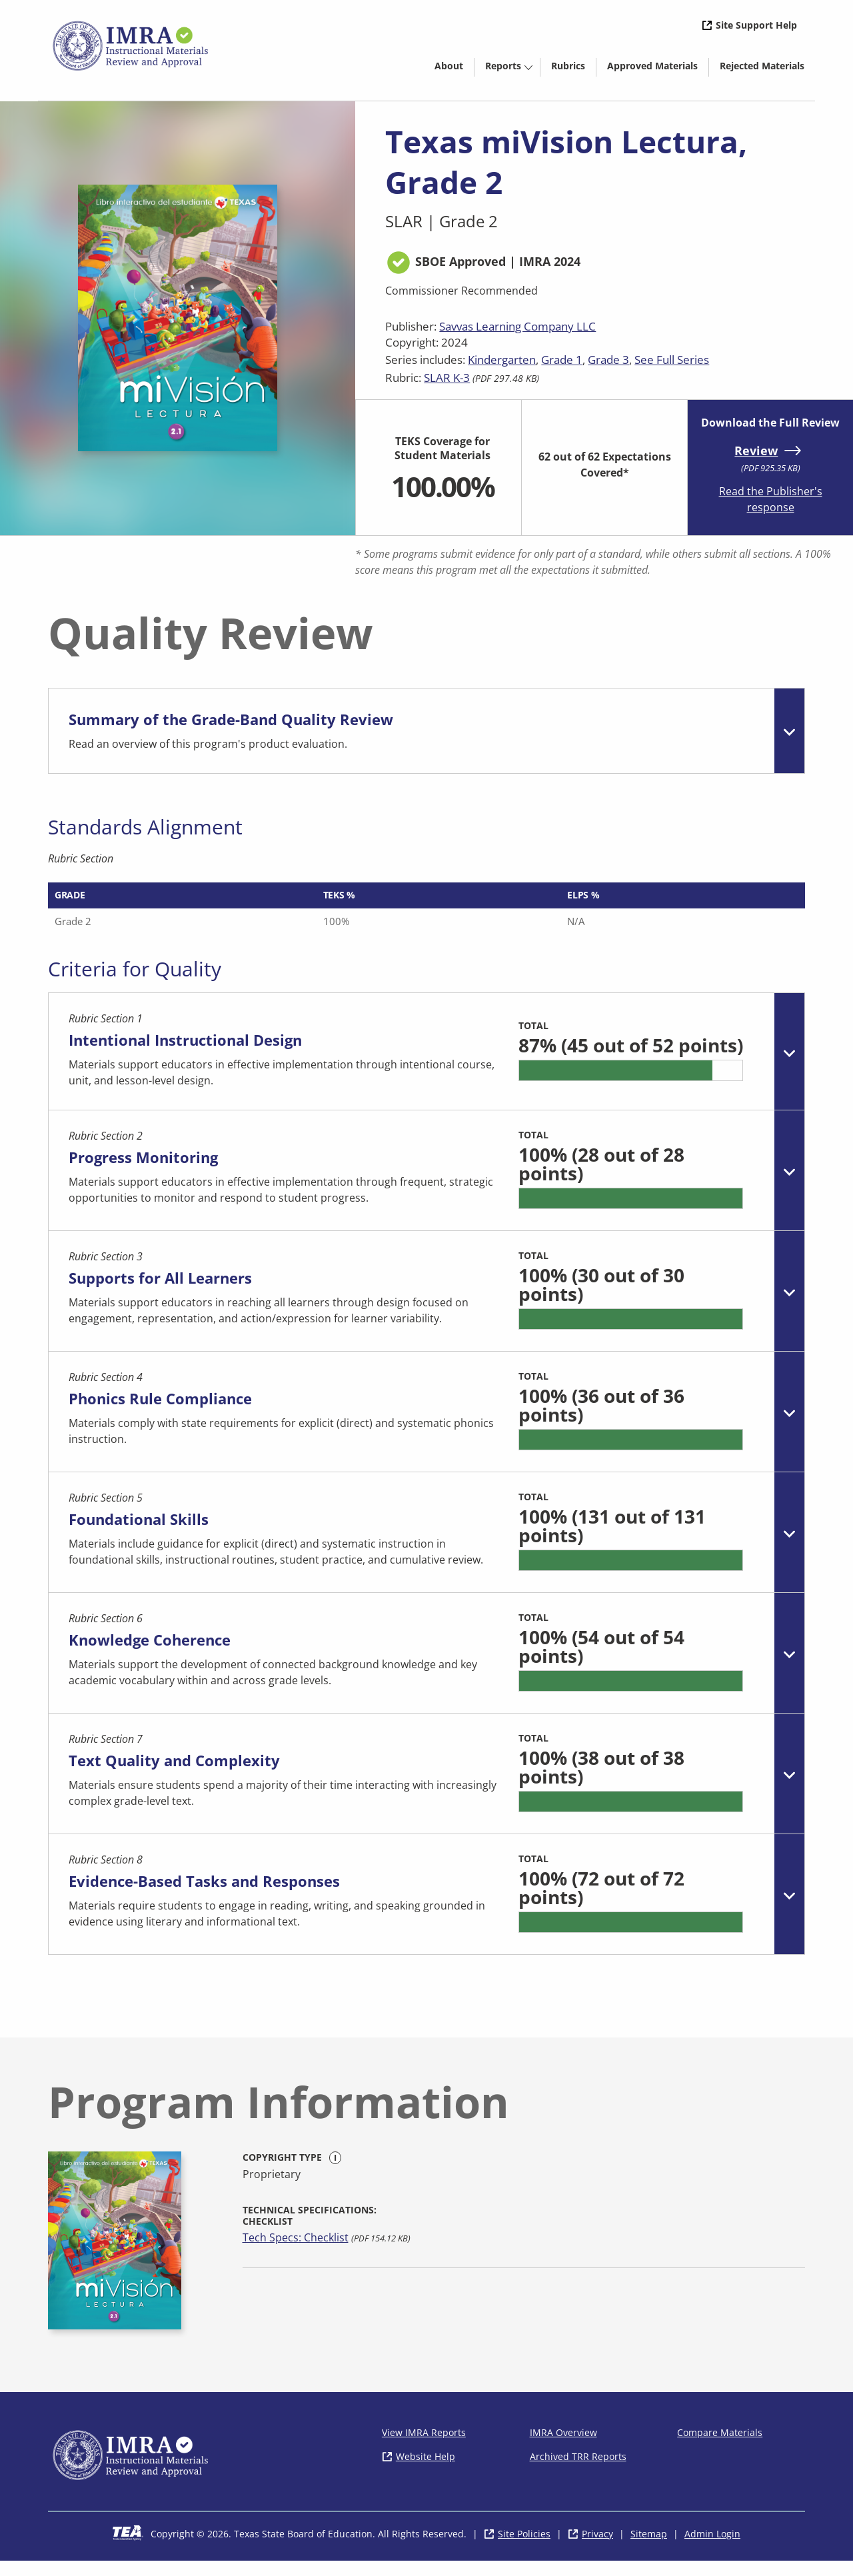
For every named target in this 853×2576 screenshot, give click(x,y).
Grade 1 (561, 359)
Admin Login (712, 2549)
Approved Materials (657, 68)
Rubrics (568, 65)
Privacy (597, 2549)
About (448, 65)
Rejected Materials (767, 68)
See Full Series (671, 359)
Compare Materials (719, 2448)
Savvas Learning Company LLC (517, 326)
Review (756, 451)
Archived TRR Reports (578, 2472)
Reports (503, 65)
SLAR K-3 (447, 377)
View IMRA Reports (424, 2448)
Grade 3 (608, 359)
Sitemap (648, 2549)
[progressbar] (629, 1084)
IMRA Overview (563, 2448)
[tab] (426, 731)
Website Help (425, 2472)
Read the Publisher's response (770, 499)
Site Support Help (756, 25)
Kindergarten (502, 359)
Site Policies (524, 2549)
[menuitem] (449, 65)
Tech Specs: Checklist (296, 2252)
